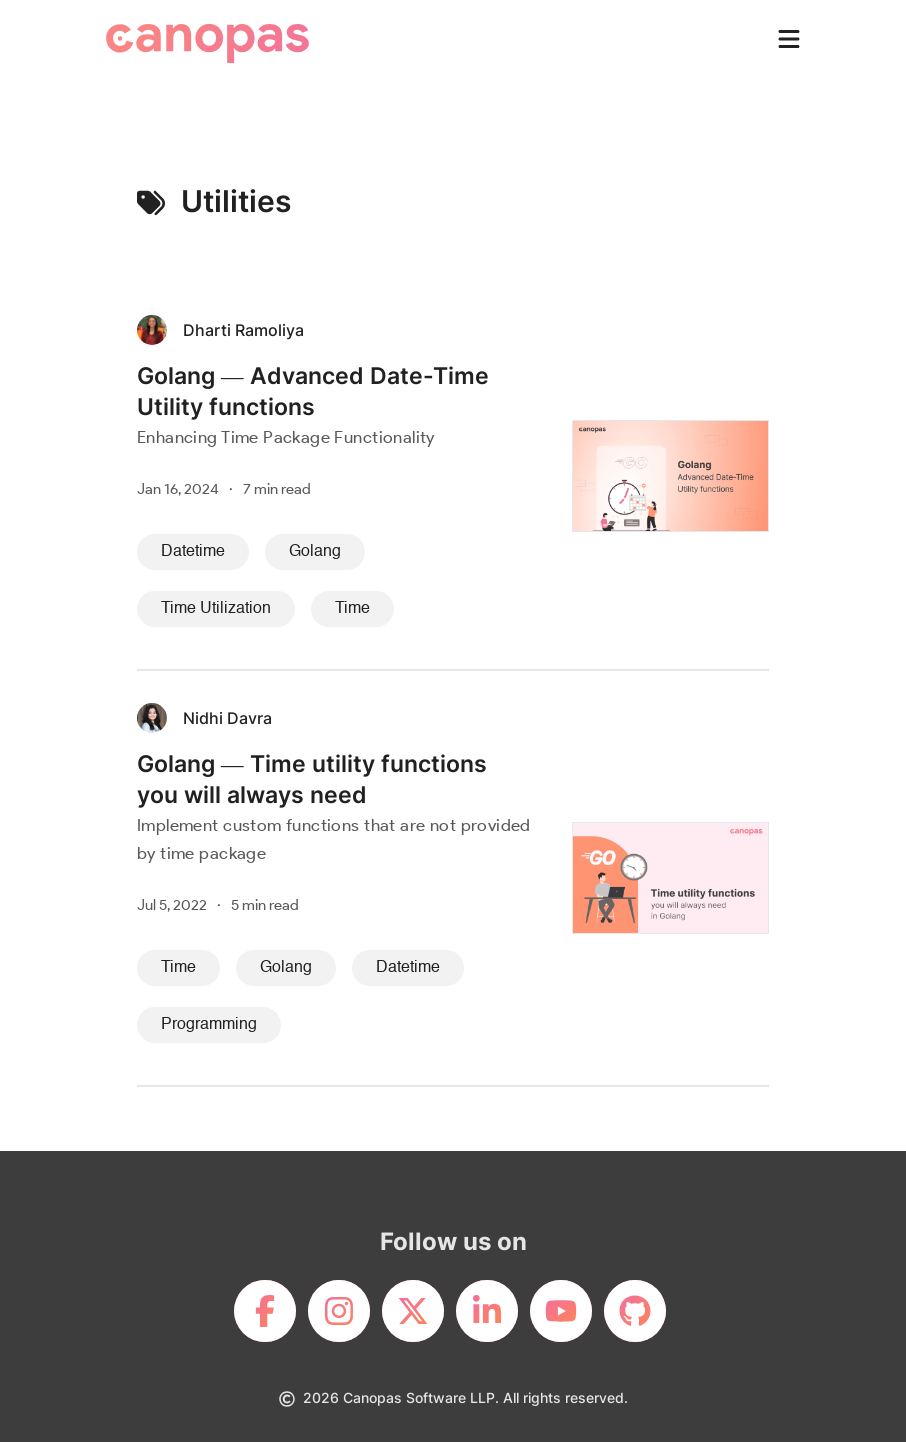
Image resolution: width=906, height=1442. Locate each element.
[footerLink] (265, 1311)
